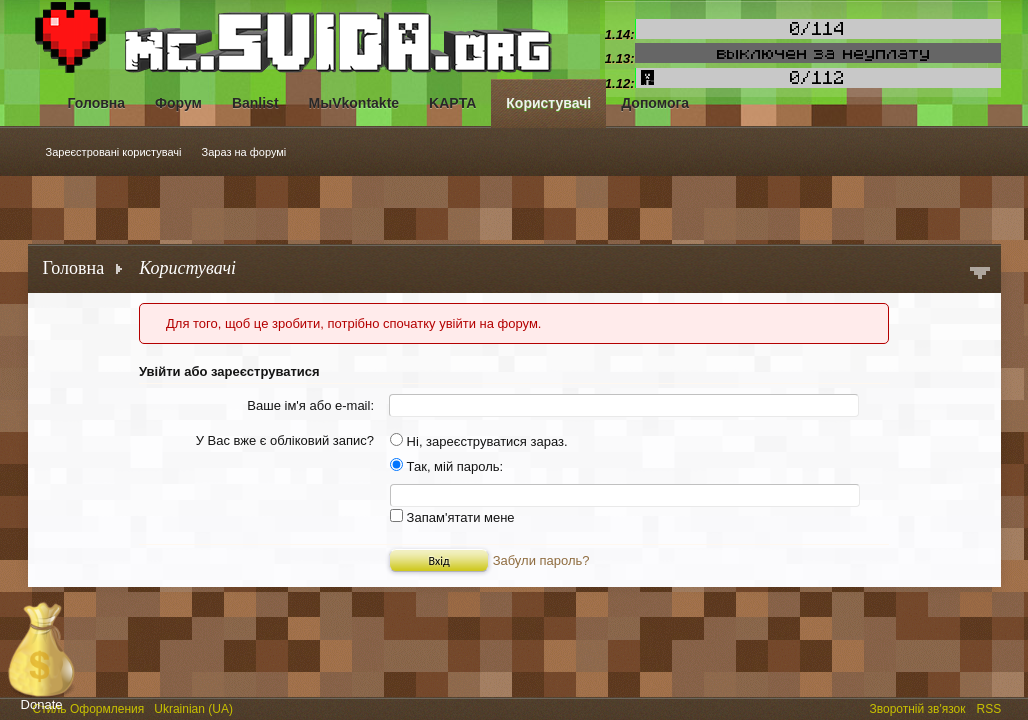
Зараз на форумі (244, 152)
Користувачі (548, 103)
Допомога (655, 103)
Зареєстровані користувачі (114, 152)
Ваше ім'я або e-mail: (310, 405)
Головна (97, 103)
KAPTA (452, 103)
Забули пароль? (541, 560)
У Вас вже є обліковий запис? (285, 440)
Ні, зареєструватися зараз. (479, 441)
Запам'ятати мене (452, 517)
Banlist (255, 103)
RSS (991, 707)
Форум (178, 103)
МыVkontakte (354, 103)
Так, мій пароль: (446, 466)
